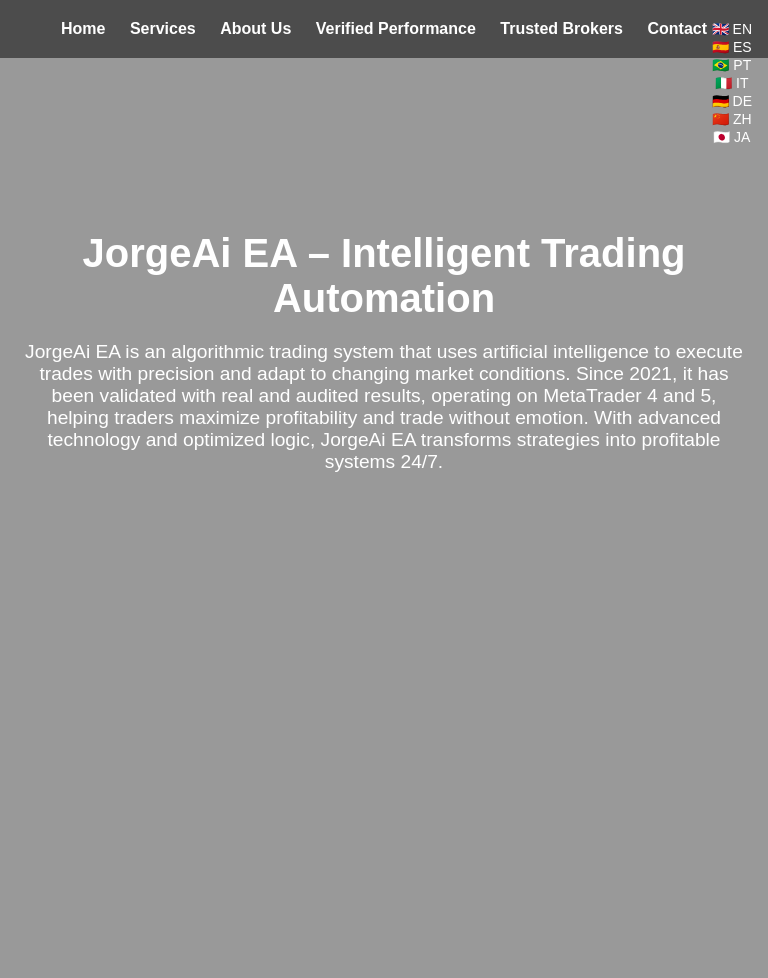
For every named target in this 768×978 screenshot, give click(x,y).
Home (83, 28)
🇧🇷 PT (731, 65)
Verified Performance (396, 28)
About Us (255, 28)
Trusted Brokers (561, 28)
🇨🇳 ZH (732, 119)
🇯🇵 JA (731, 137)
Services (163, 28)
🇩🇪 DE (732, 101)
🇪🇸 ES (732, 47)
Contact (677, 28)
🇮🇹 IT (731, 83)
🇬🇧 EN (732, 29)
